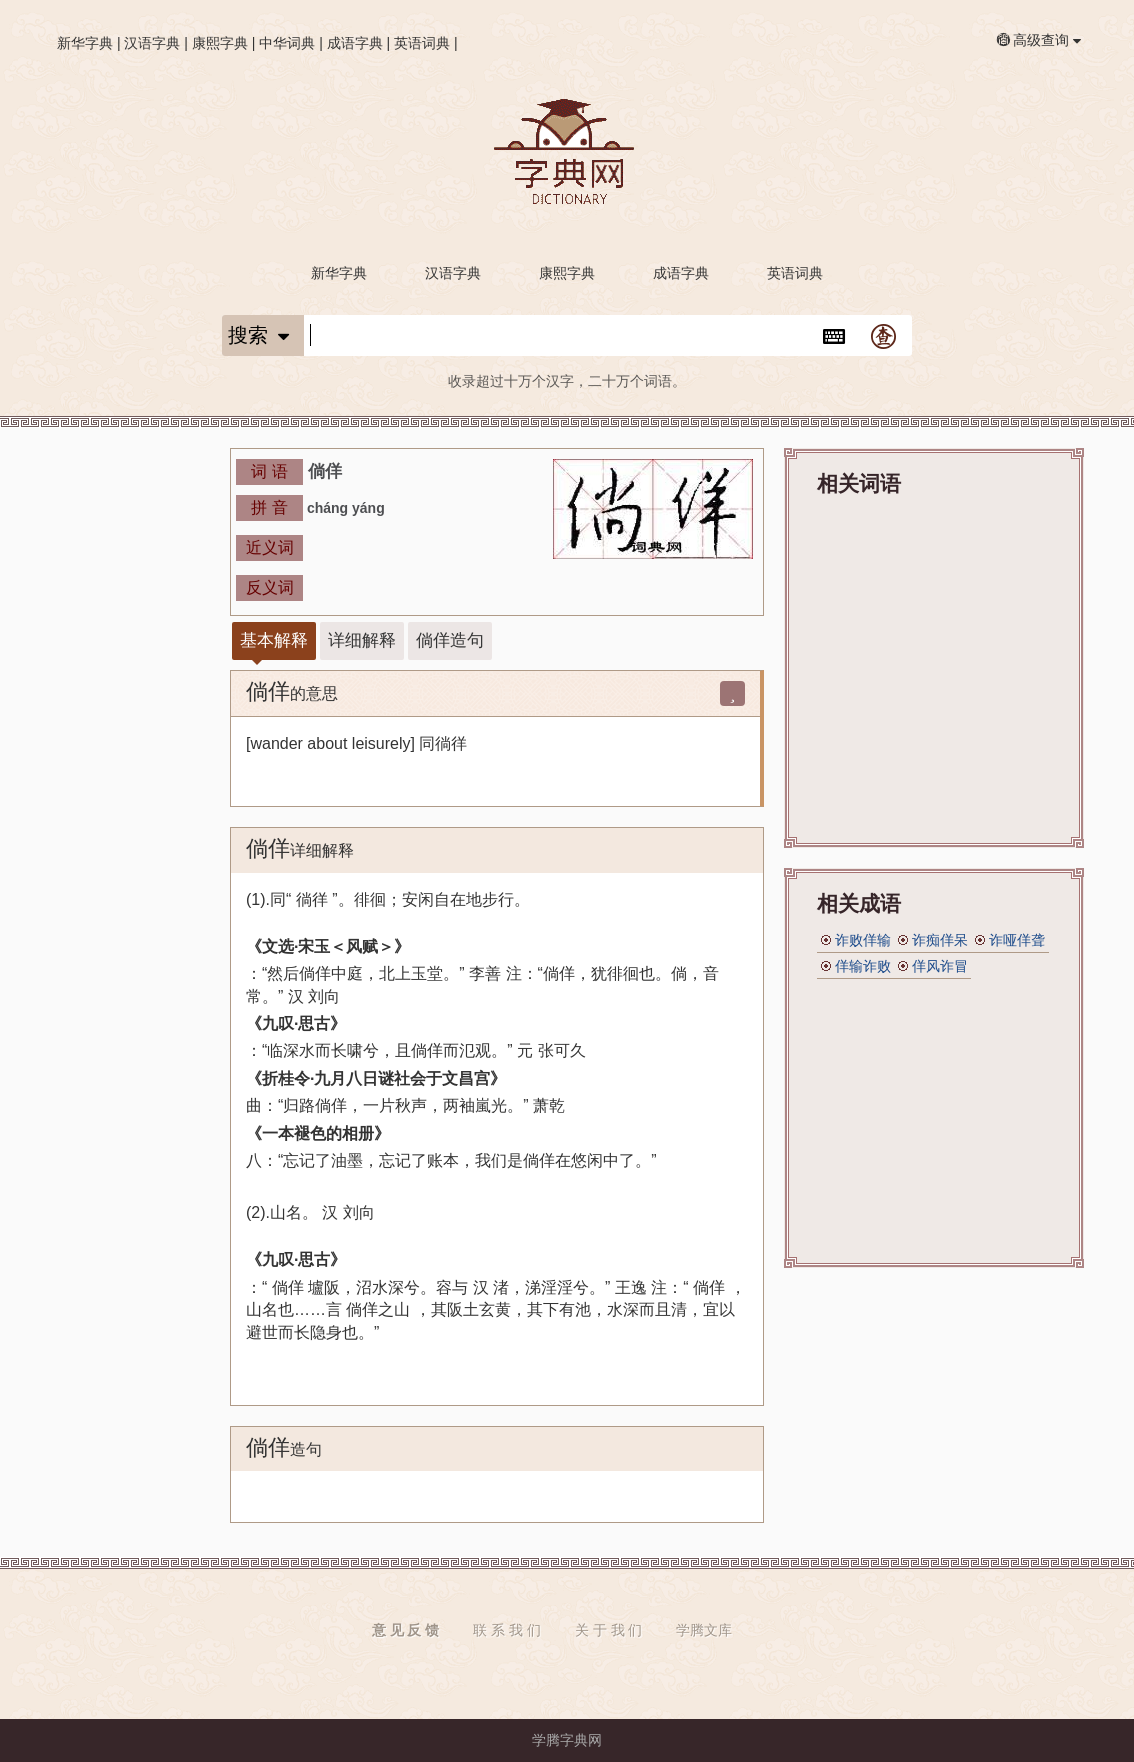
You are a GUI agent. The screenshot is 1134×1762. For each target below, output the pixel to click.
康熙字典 (220, 43)
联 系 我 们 (507, 1630)
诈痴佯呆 (940, 940)
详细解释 (362, 640)
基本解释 (274, 640)
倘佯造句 (450, 640)
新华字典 (85, 43)
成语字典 (355, 43)
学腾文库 (704, 1630)
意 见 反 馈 (406, 1630)
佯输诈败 (863, 966)
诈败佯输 (863, 940)
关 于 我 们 (609, 1630)
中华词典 (287, 43)
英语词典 (422, 43)
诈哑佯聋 (1017, 940)
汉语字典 (152, 43)
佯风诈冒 (940, 966)
